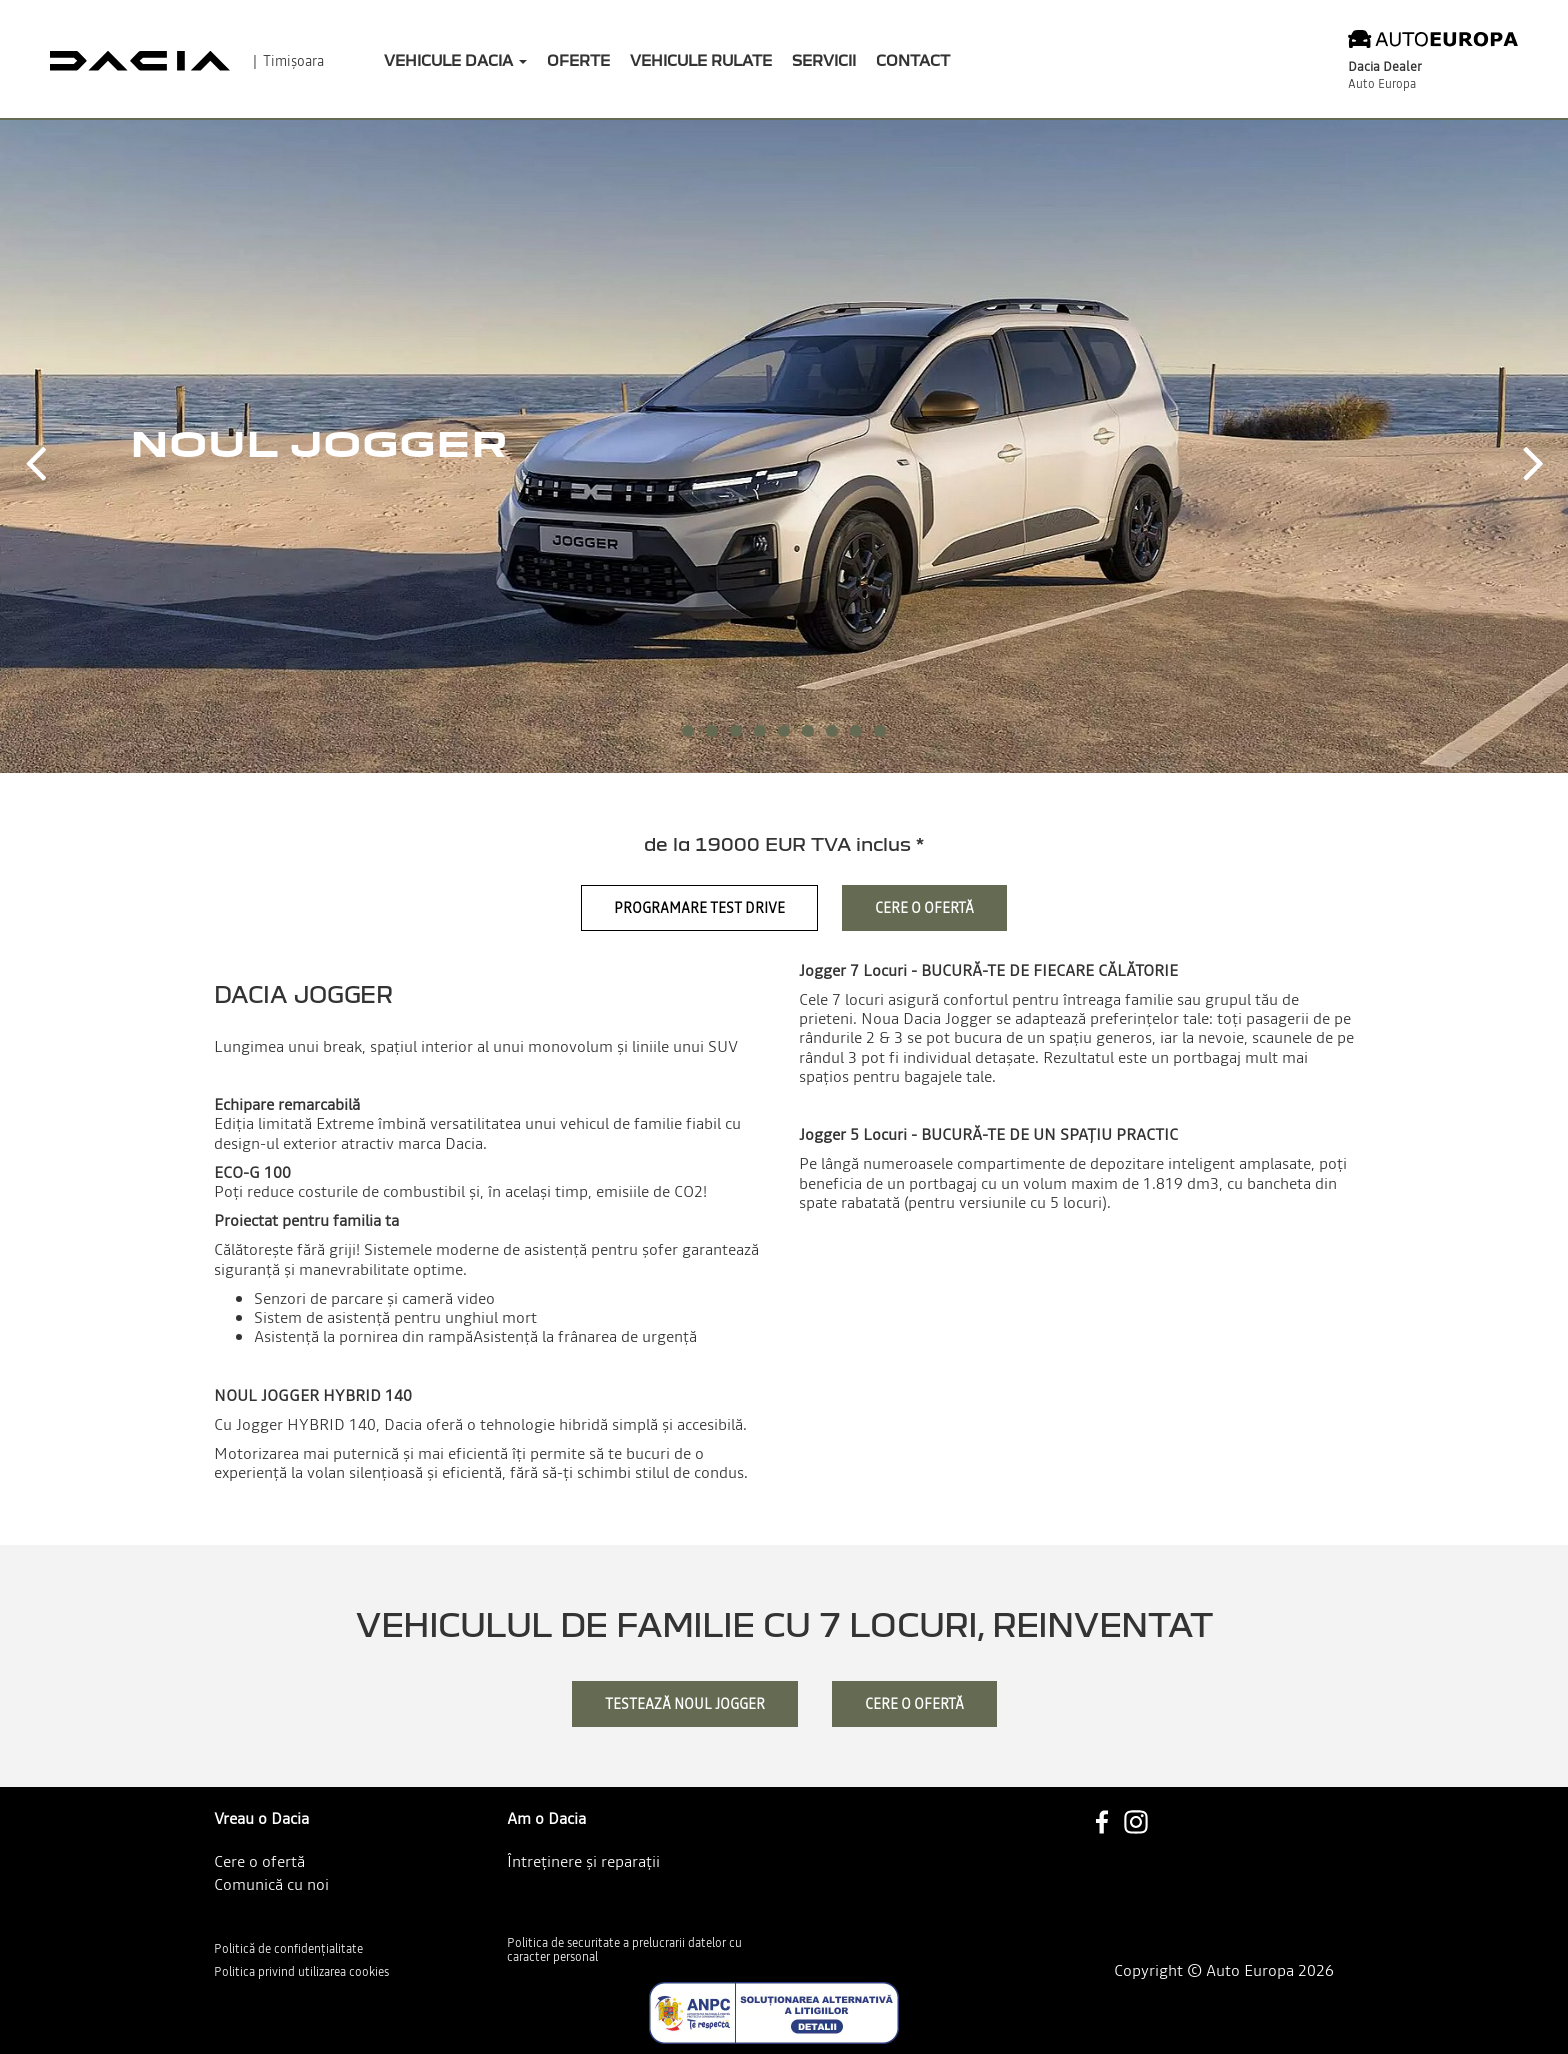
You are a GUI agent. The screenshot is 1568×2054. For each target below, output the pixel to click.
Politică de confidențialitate (288, 1949)
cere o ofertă (914, 1704)
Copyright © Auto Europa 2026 (1224, 1970)
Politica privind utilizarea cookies (301, 1972)
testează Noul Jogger (685, 1704)
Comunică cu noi (271, 1884)
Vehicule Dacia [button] (455, 60)
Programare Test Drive (699, 908)
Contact (913, 60)
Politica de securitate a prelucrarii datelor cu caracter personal (624, 1950)
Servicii (824, 60)
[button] (35, 446)
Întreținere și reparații (583, 1861)
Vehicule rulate (701, 60)
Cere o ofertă (924, 908)
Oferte (578, 60)
